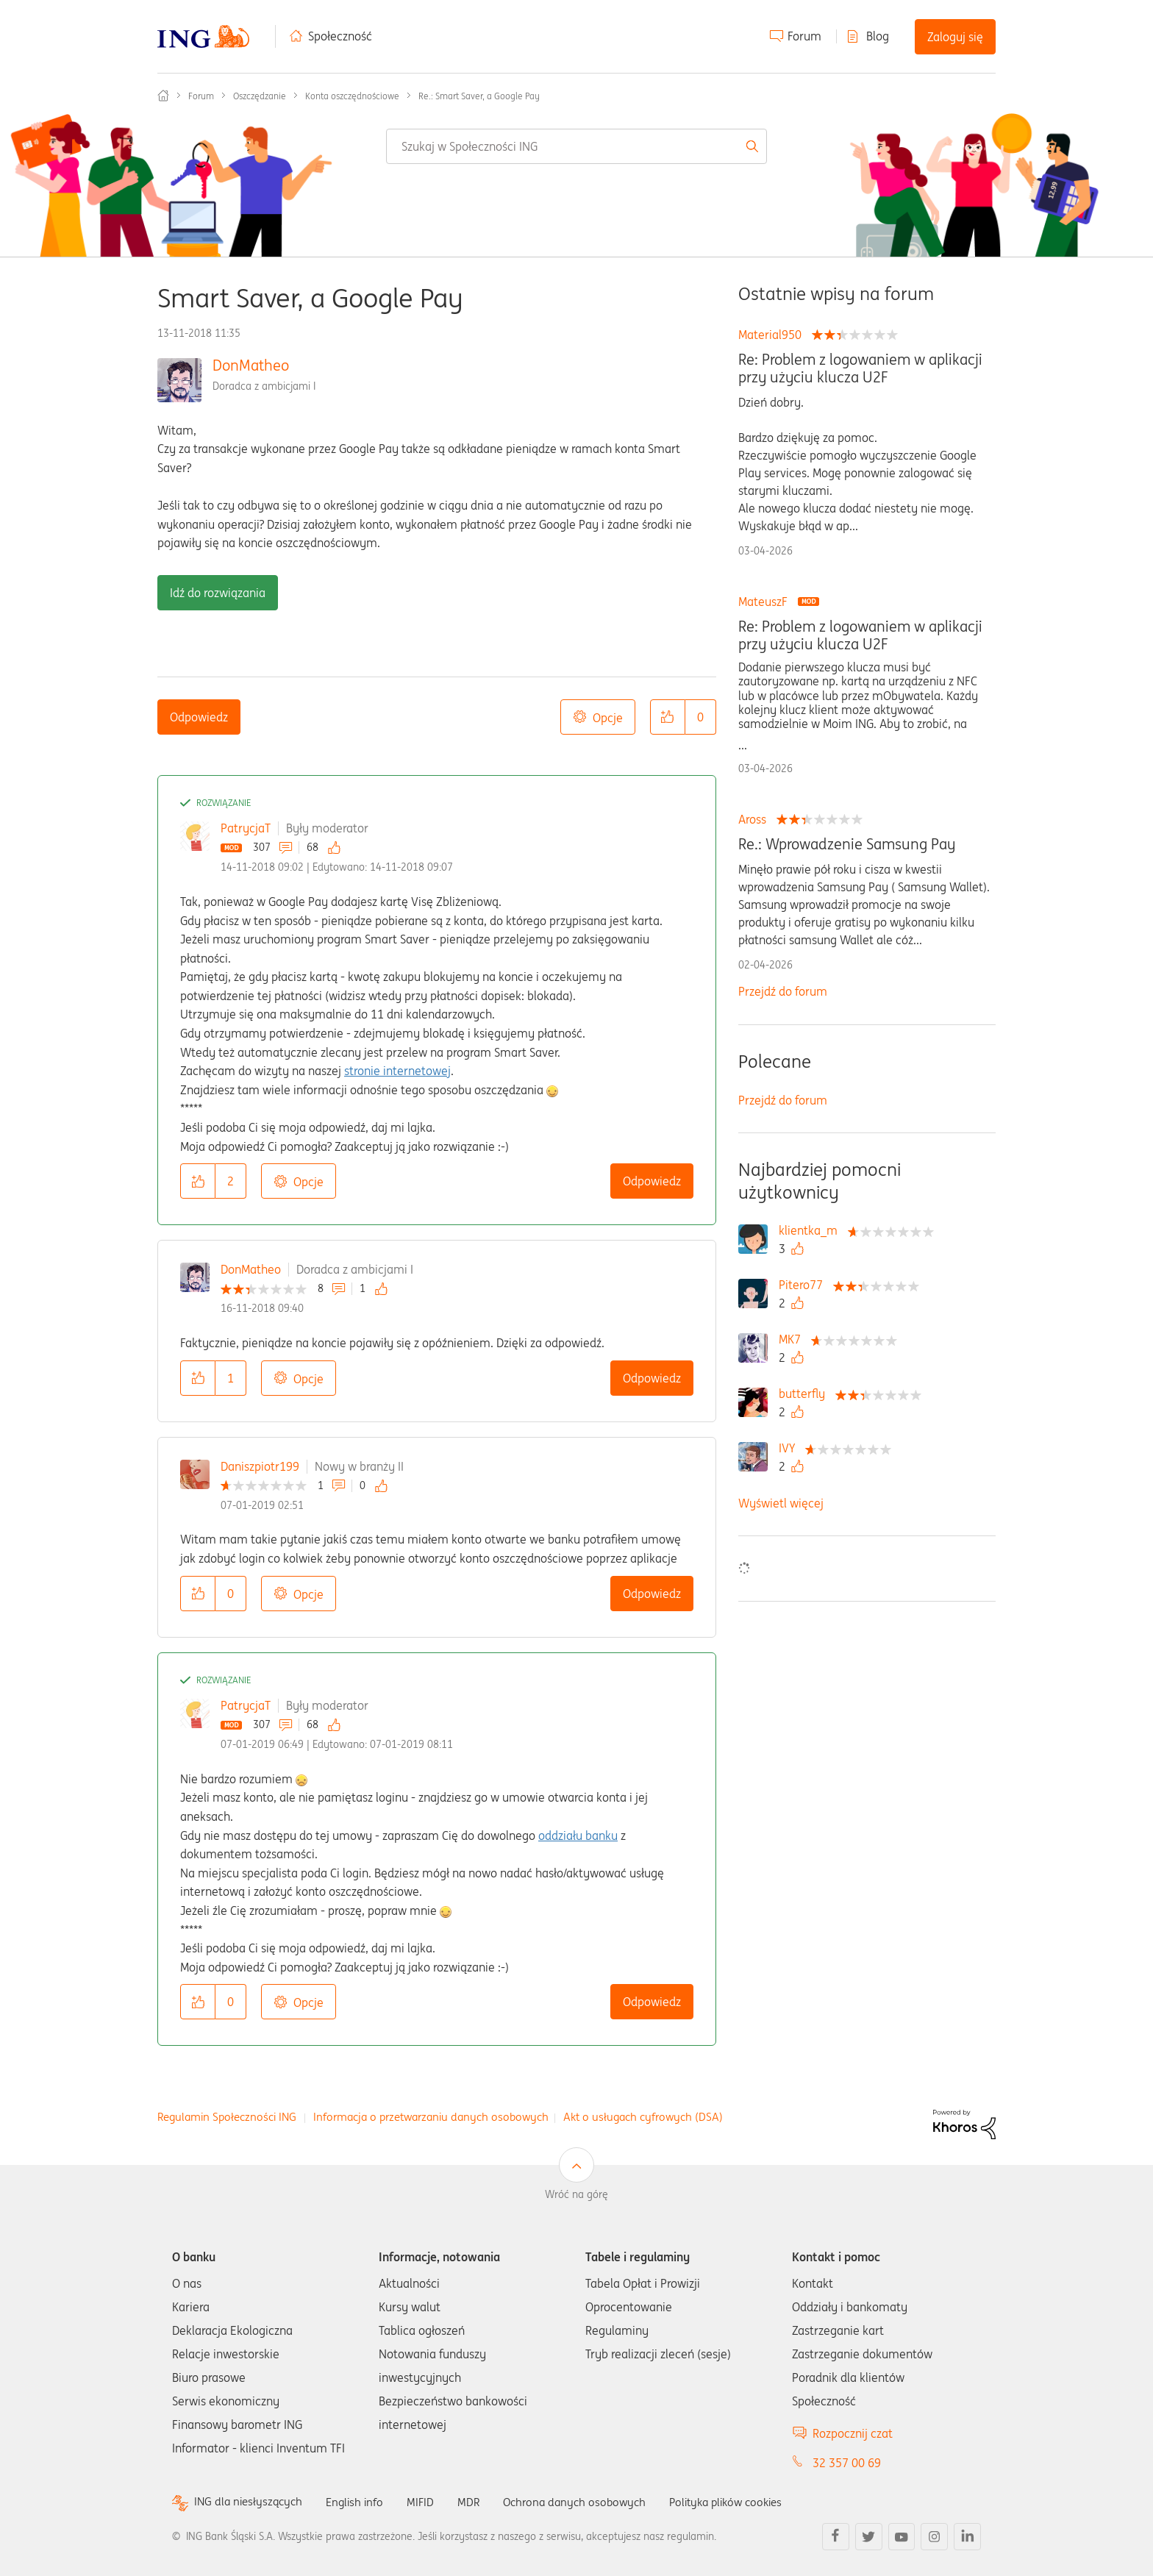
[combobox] (576, 146)
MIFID (429, 2501)
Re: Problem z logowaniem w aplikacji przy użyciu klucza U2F (860, 368)
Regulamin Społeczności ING (226, 2117)
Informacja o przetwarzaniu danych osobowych (431, 2117)
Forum (804, 36)
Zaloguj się (955, 36)
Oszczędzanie (259, 95)
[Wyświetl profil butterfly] (805, 1393)
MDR (477, 2501)
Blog (877, 36)
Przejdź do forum (782, 991)
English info (361, 2501)
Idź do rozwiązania (217, 592)
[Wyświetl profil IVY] (790, 1448)
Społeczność (340, 36)
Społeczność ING (163, 95)
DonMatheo (251, 365)
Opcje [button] (608, 717)
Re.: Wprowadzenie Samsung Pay (846, 844)
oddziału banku (578, 1835)
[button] (667, 717)
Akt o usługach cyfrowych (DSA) (643, 2117)
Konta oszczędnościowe (352, 95)
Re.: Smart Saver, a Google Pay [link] (479, 95)
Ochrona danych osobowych (587, 2501)
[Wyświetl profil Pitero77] (804, 1284)
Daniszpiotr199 (260, 1466)
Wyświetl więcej (781, 1503)
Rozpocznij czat (853, 2433)
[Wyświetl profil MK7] (793, 1339)
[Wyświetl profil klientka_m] (812, 1230)
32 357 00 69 (847, 2462)
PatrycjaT (246, 828)
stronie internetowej (397, 1070)
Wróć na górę (576, 2194)
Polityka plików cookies (746, 2501)
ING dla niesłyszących (250, 2502)
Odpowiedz (199, 717)
